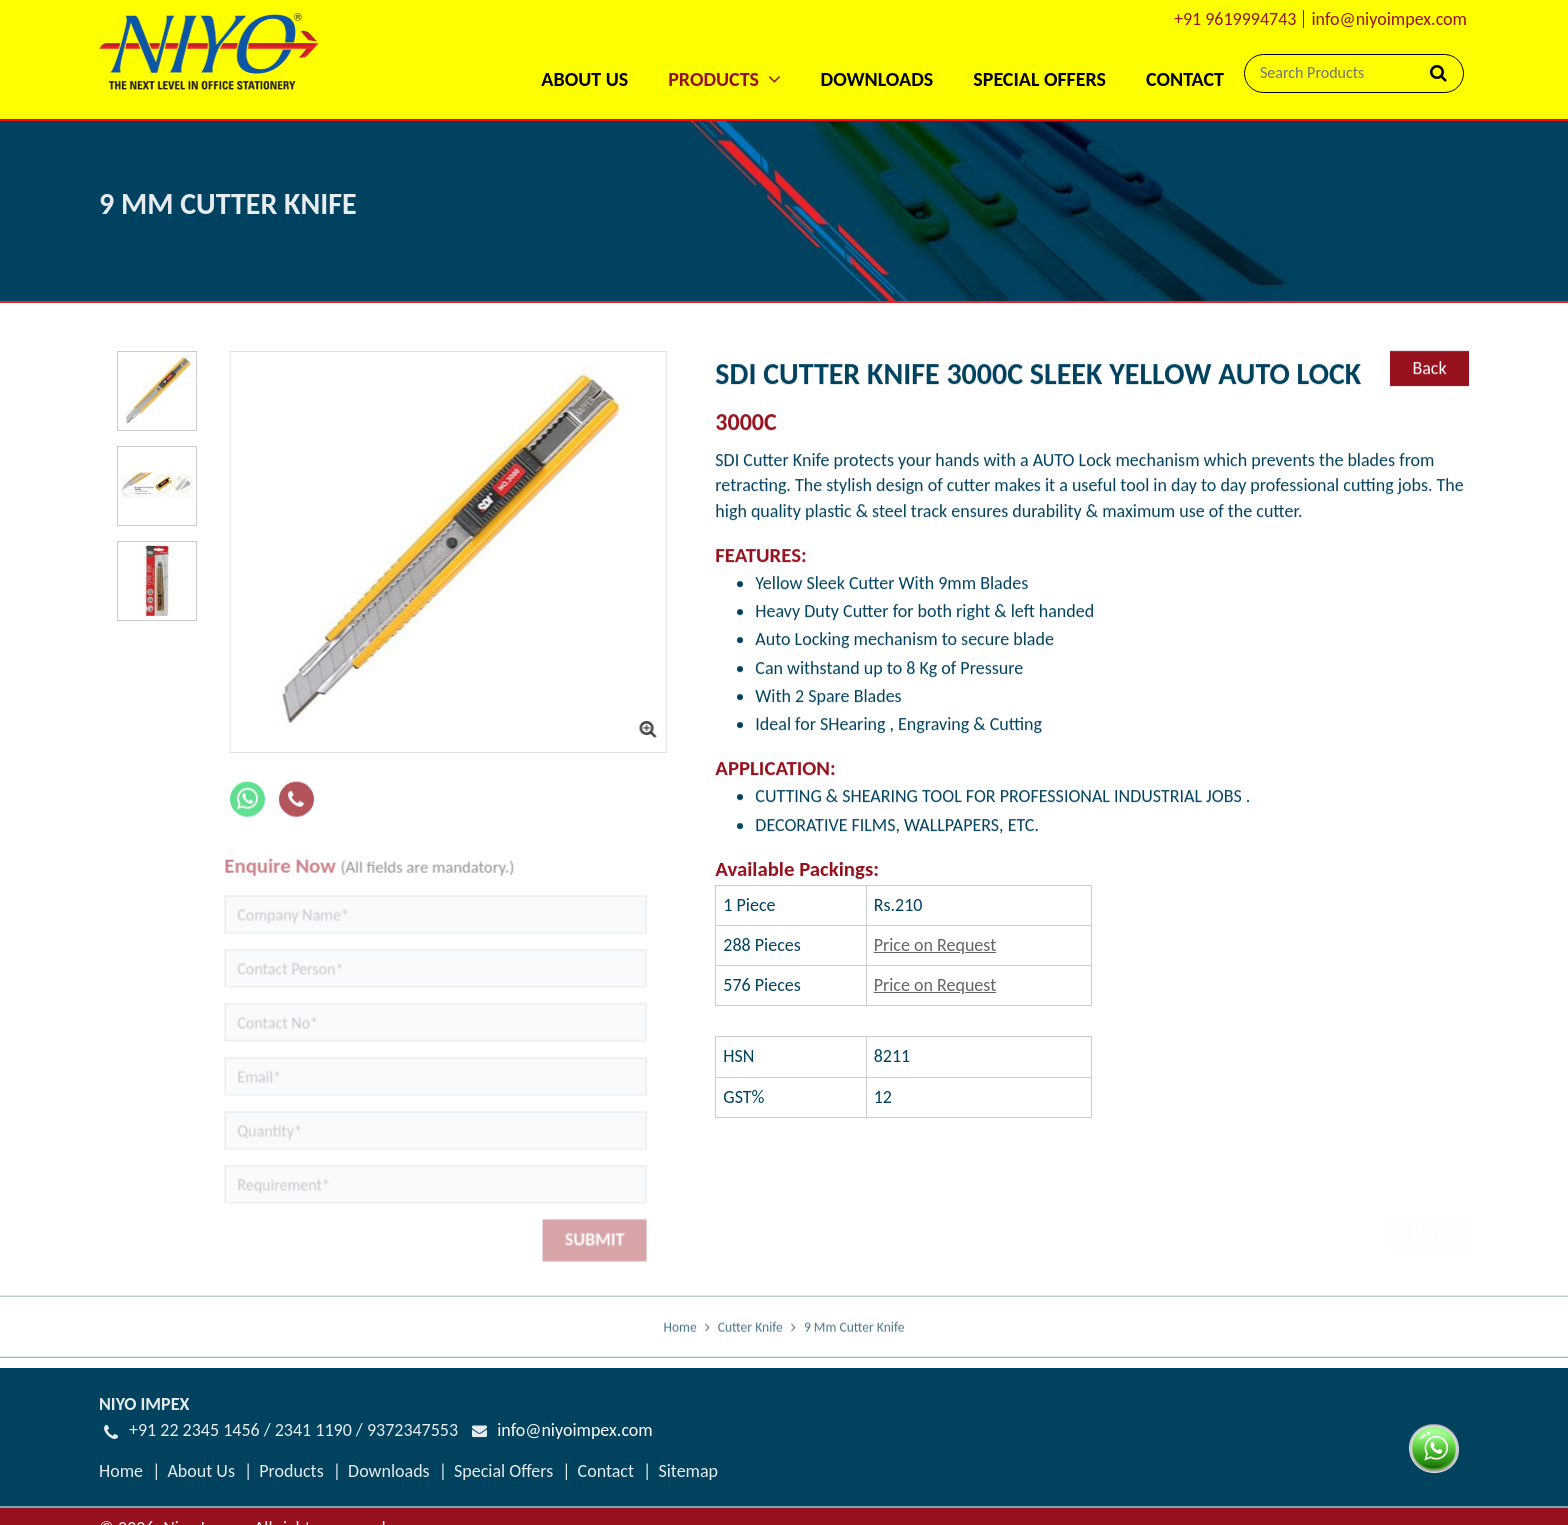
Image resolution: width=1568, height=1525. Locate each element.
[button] (724, 52)
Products (291, 1471)
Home (679, 1337)
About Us (584, 79)
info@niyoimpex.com (1389, 19)
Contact (1185, 79)
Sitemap (688, 1471)
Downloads (877, 79)
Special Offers (1039, 79)
